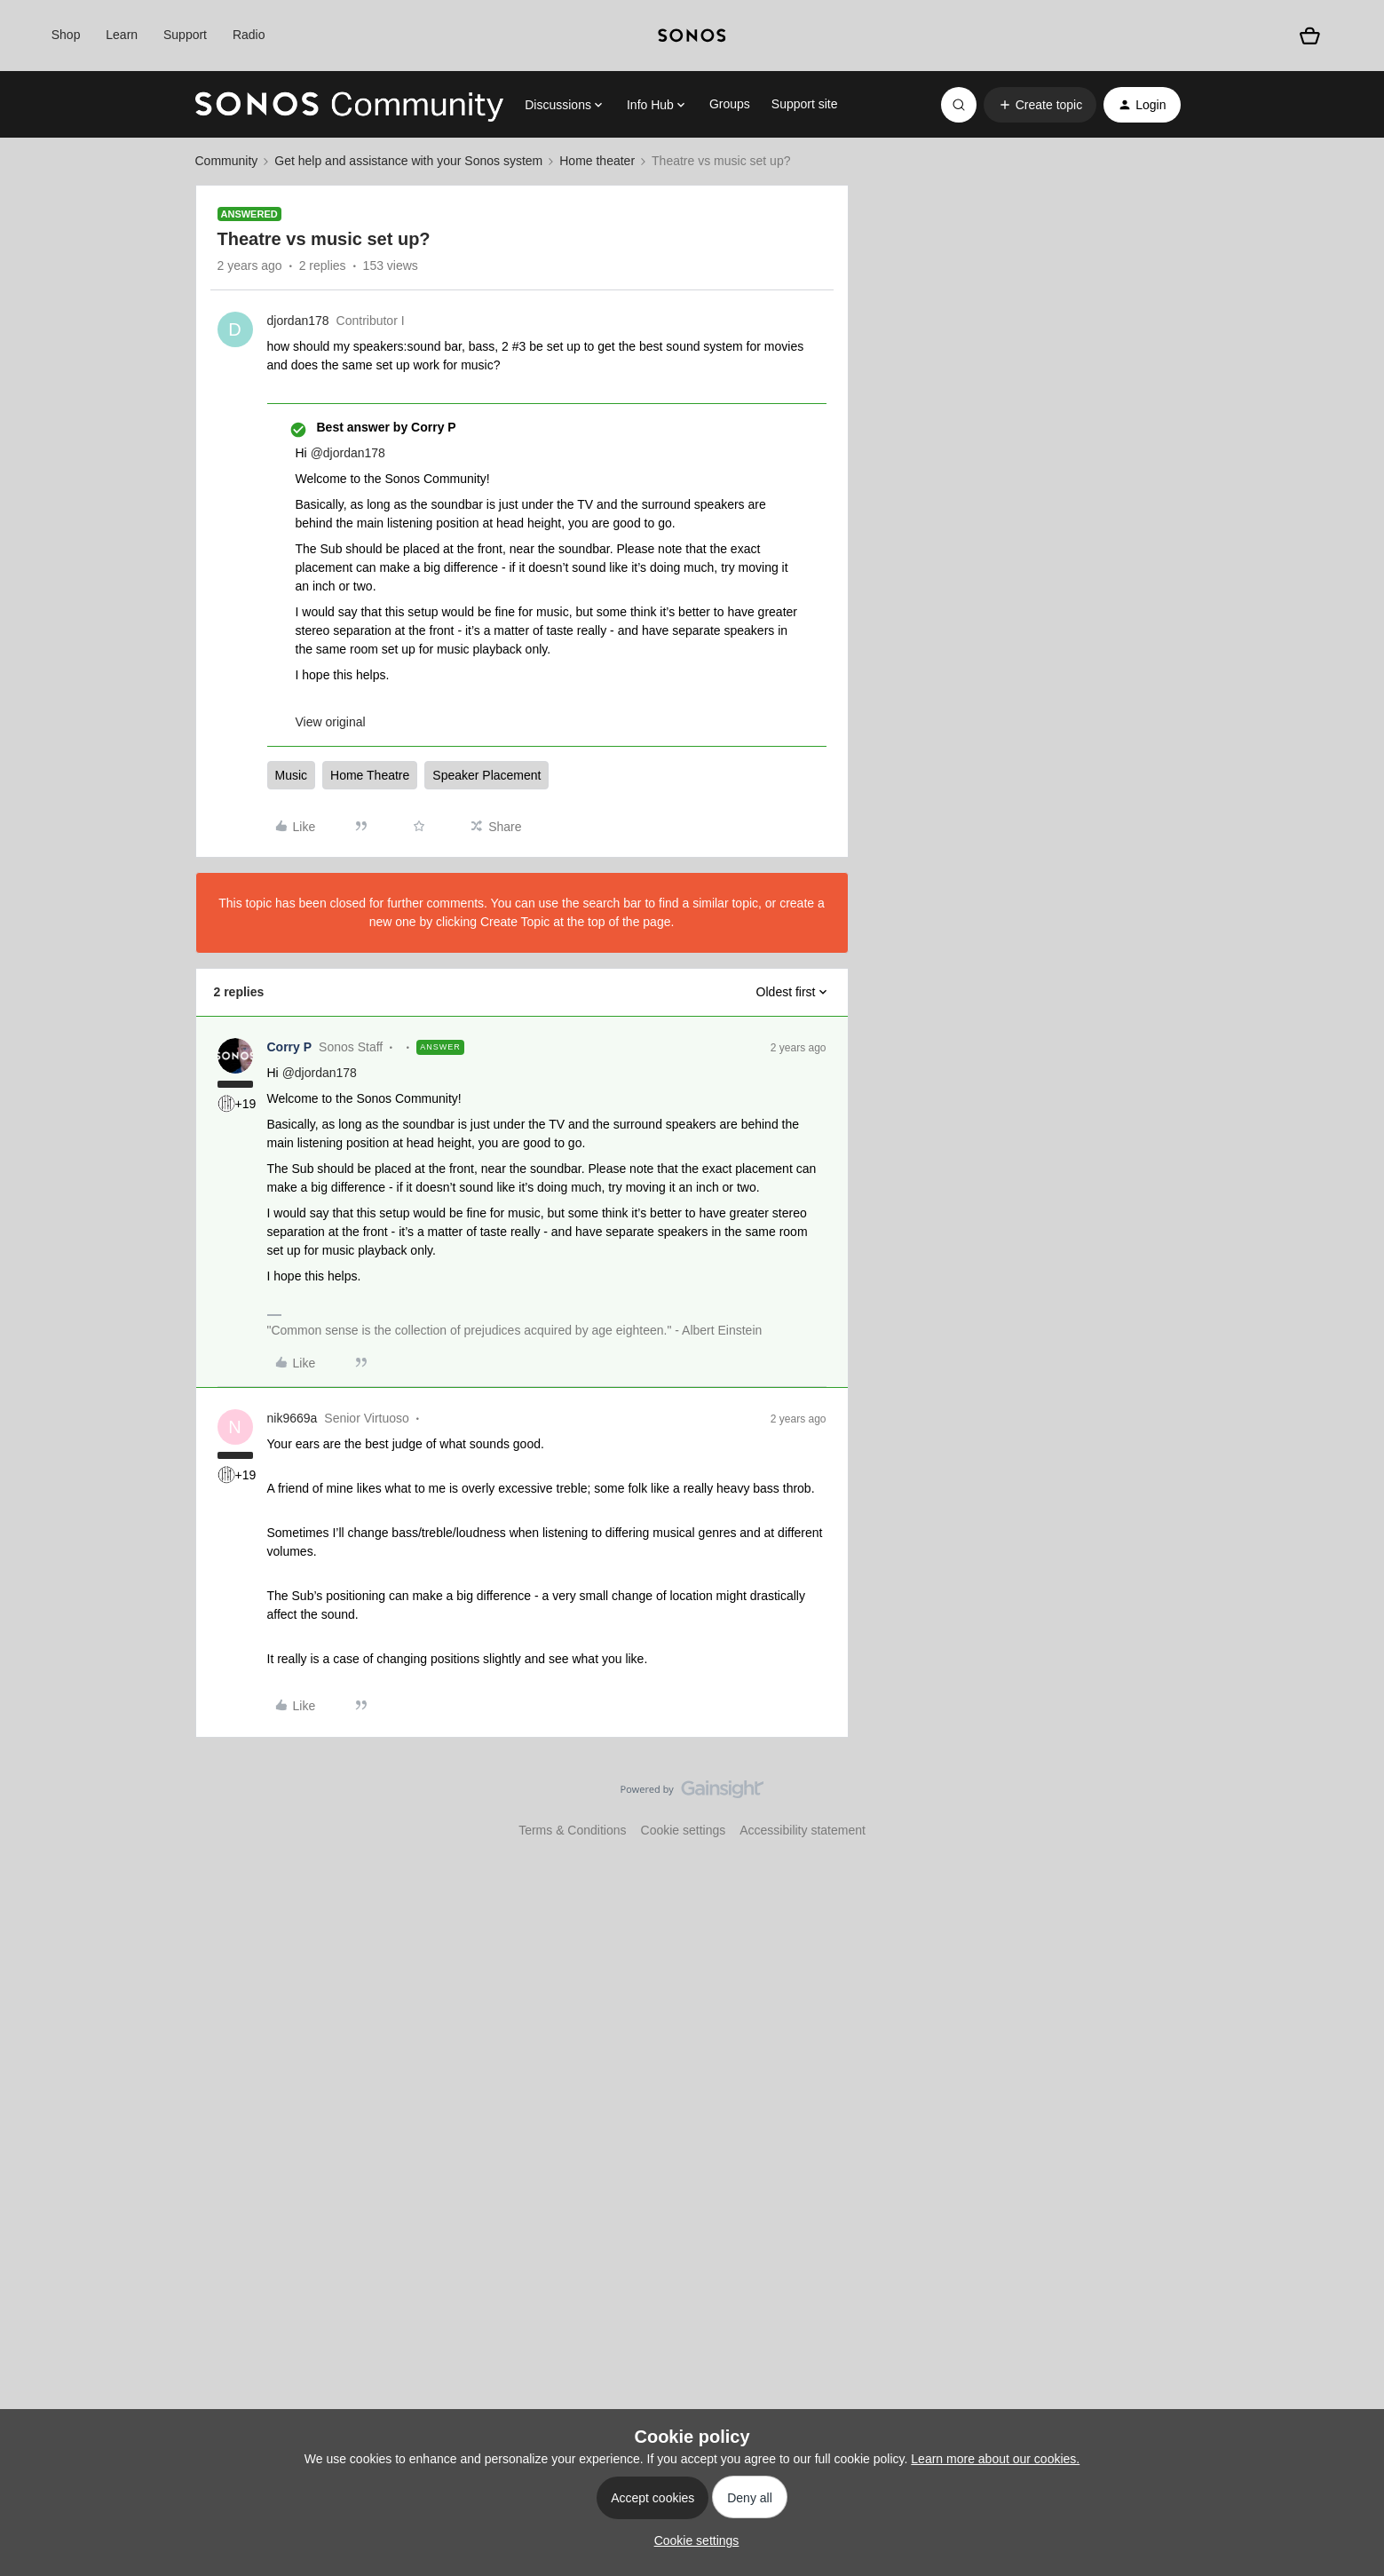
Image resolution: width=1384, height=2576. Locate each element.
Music (291, 775)
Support (185, 35)
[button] (1040, 105)
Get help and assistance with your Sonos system (408, 161)
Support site (804, 104)
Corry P (289, 1047)
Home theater (597, 161)
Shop (66, 35)
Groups (729, 104)
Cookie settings (683, 1830)
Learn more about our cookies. (995, 2459)
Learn (122, 35)
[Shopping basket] (1310, 35)
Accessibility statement (802, 1830)
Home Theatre (369, 775)
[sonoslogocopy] (692, 35)
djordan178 (298, 320)
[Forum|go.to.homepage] (349, 105)
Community (226, 161)
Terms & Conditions (572, 1830)
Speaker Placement (486, 775)
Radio (249, 35)
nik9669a (292, 1418)
